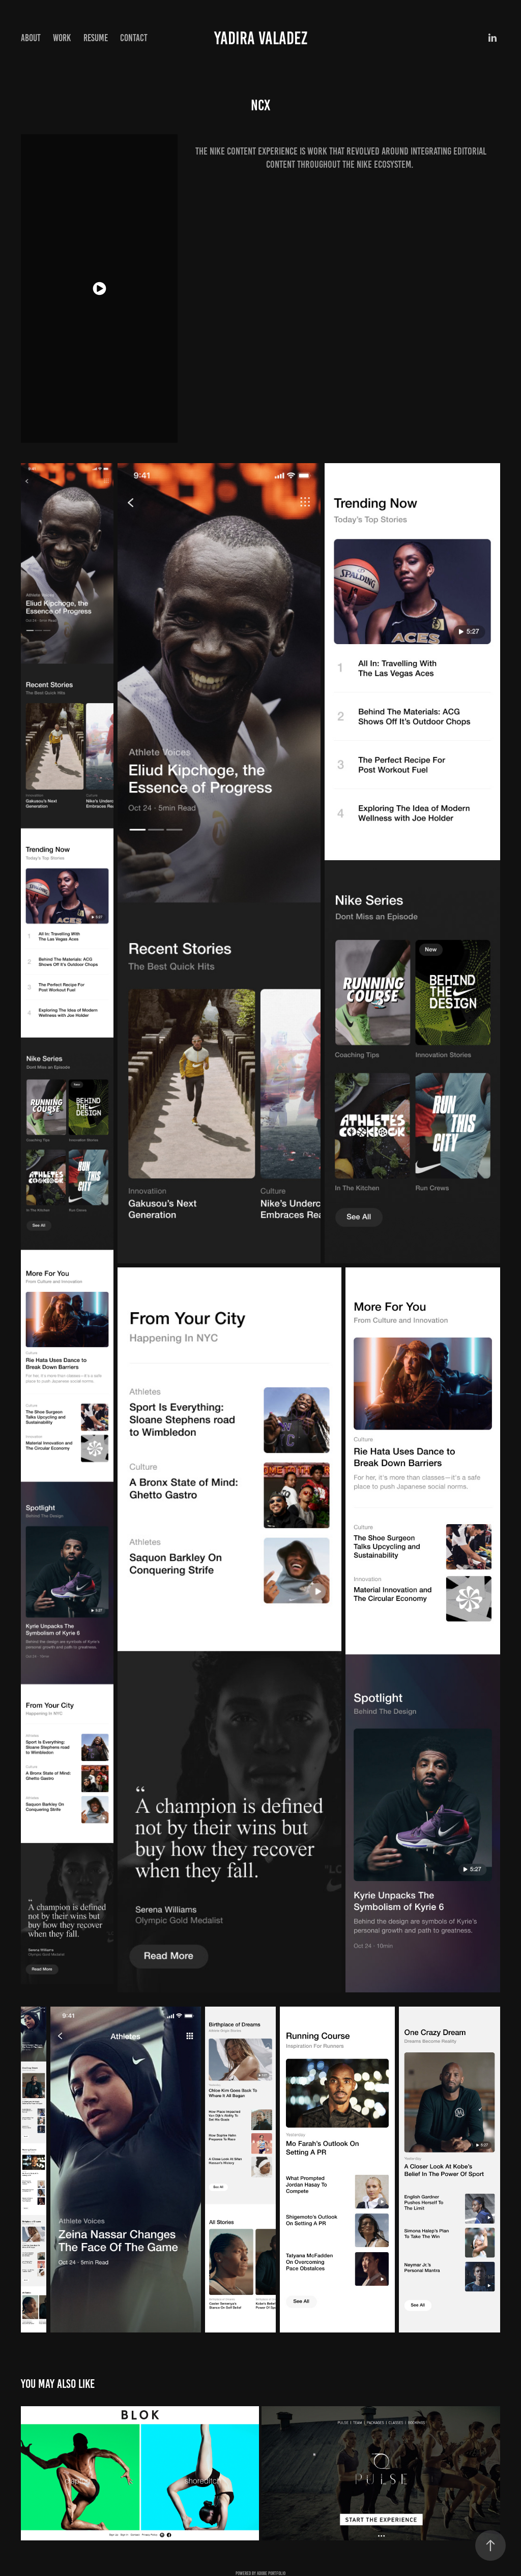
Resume (95, 38)
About (31, 38)
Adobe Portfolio (271, 2573)
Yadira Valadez (260, 38)
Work (62, 38)
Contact (134, 38)
